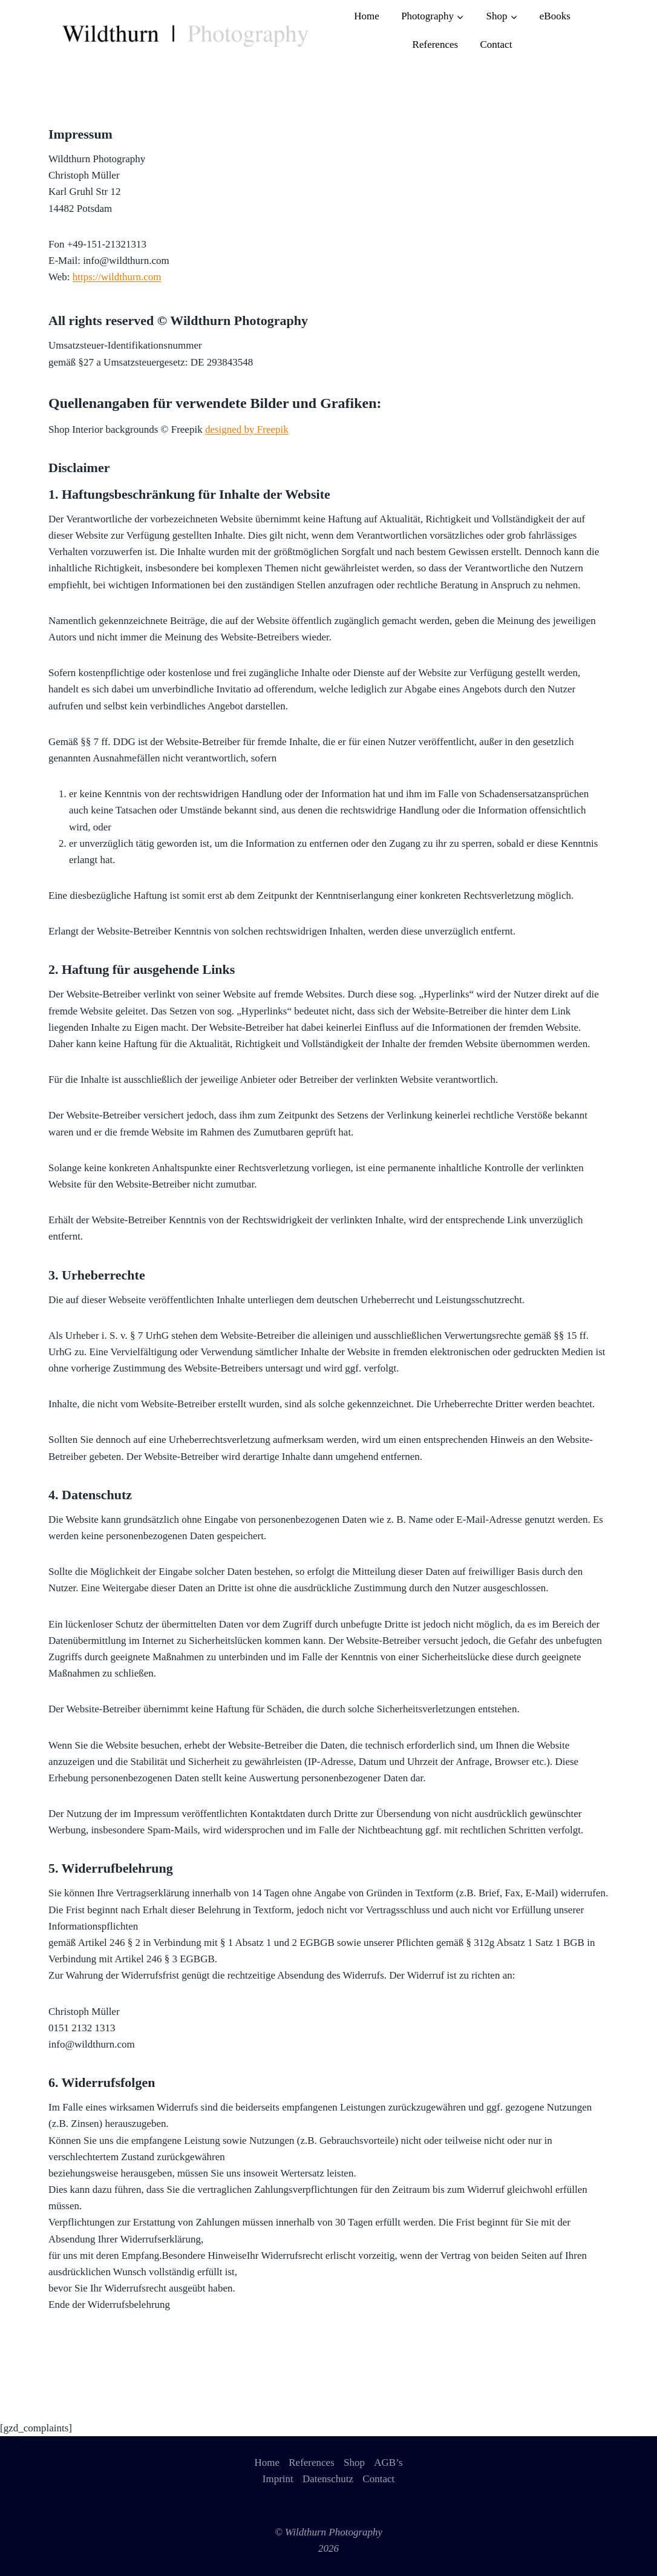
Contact (496, 44)
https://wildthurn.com (117, 277)
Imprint (278, 2479)
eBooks (555, 16)
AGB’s (388, 2462)
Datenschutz (327, 2479)
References (436, 44)
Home (366, 16)
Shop (354, 2462)
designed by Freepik (247, 429)
